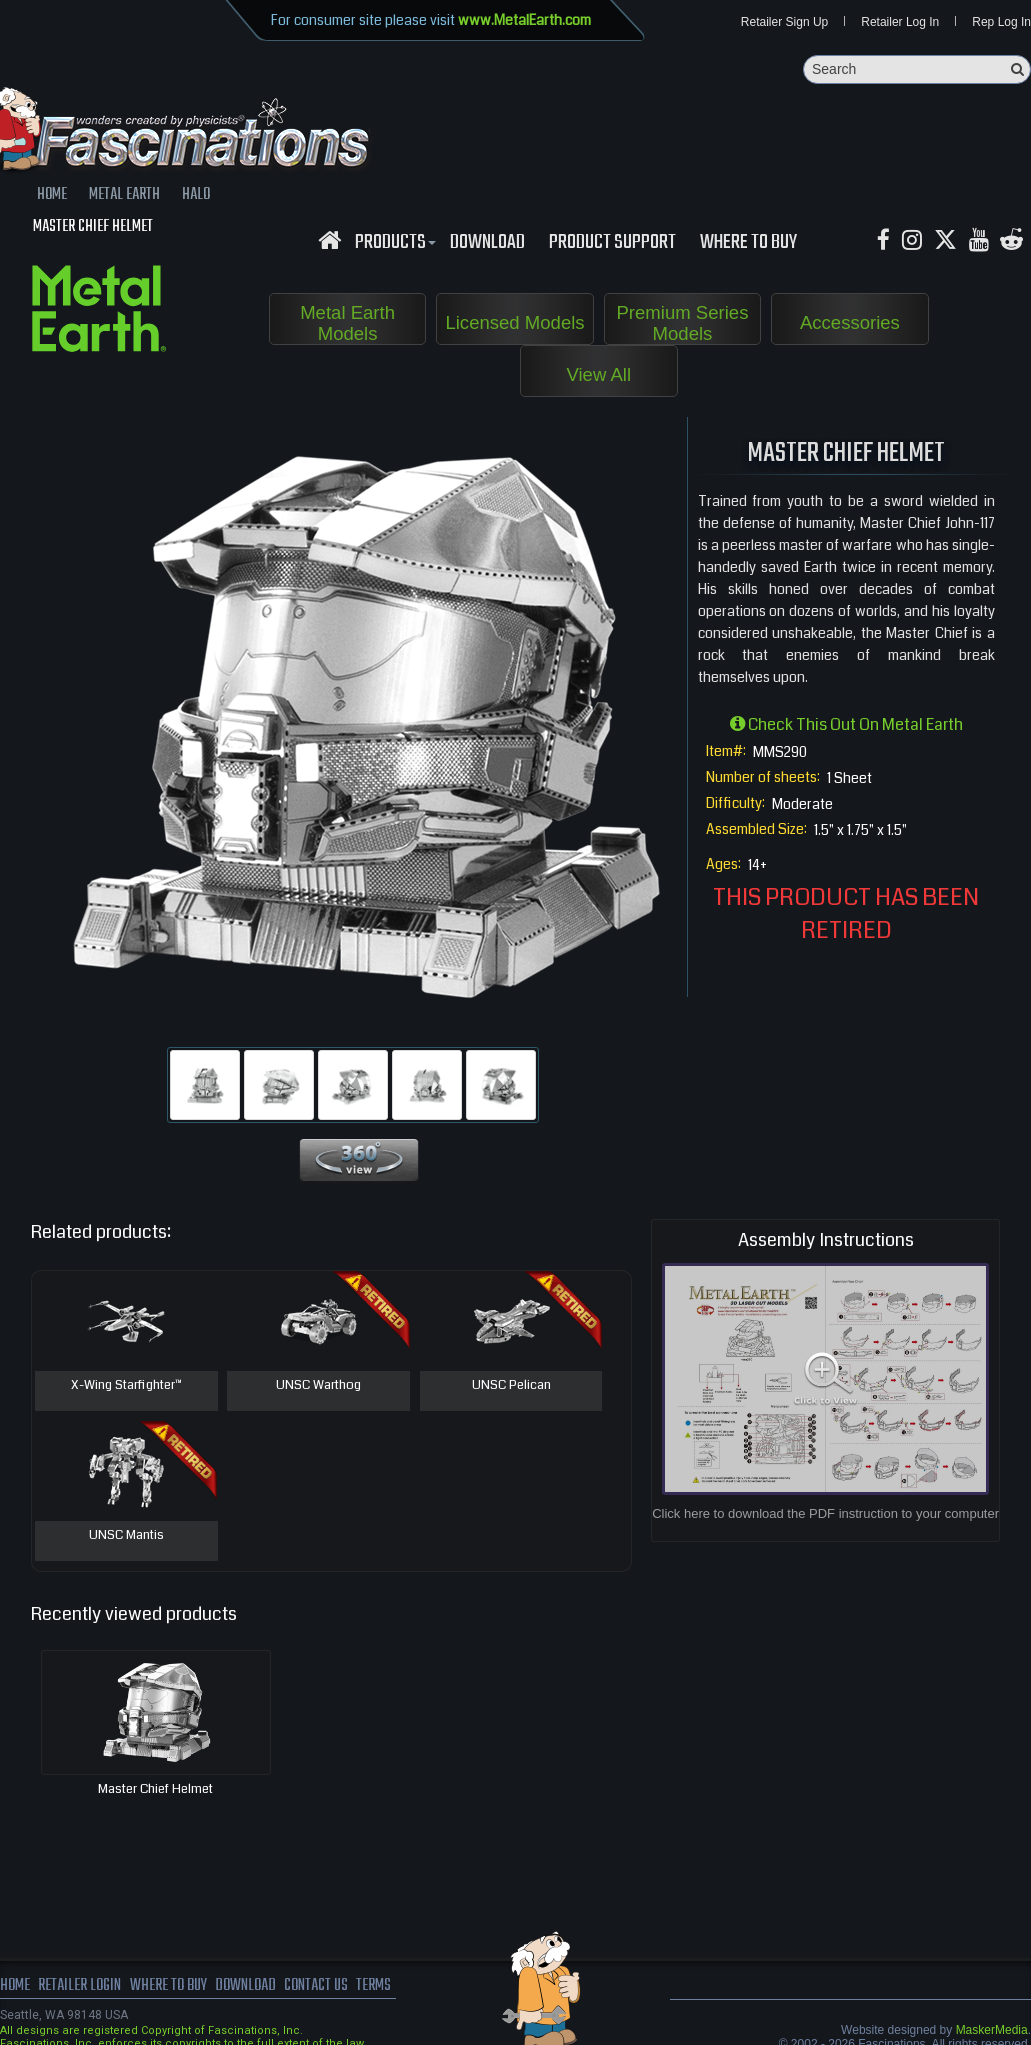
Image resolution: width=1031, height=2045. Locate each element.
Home (15, 1986)
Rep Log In (1001, 22)
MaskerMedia (992, 2030)
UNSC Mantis (126, 1536)
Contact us (317, 1986)
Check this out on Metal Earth (846, 724)
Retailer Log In (900, 22)
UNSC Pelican (511, 1386)
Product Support (612, 243)
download (487, 243)
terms (376, 1986)
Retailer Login (79, 1986)
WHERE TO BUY (748, 243)
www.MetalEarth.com (524, 20)
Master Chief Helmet (155, 1789)
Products (393, 243)
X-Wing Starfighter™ (126, 1386)
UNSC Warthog (318, 1386)
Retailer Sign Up (784, 22)
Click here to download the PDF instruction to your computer (825, 1513)
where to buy (169, 1986)
